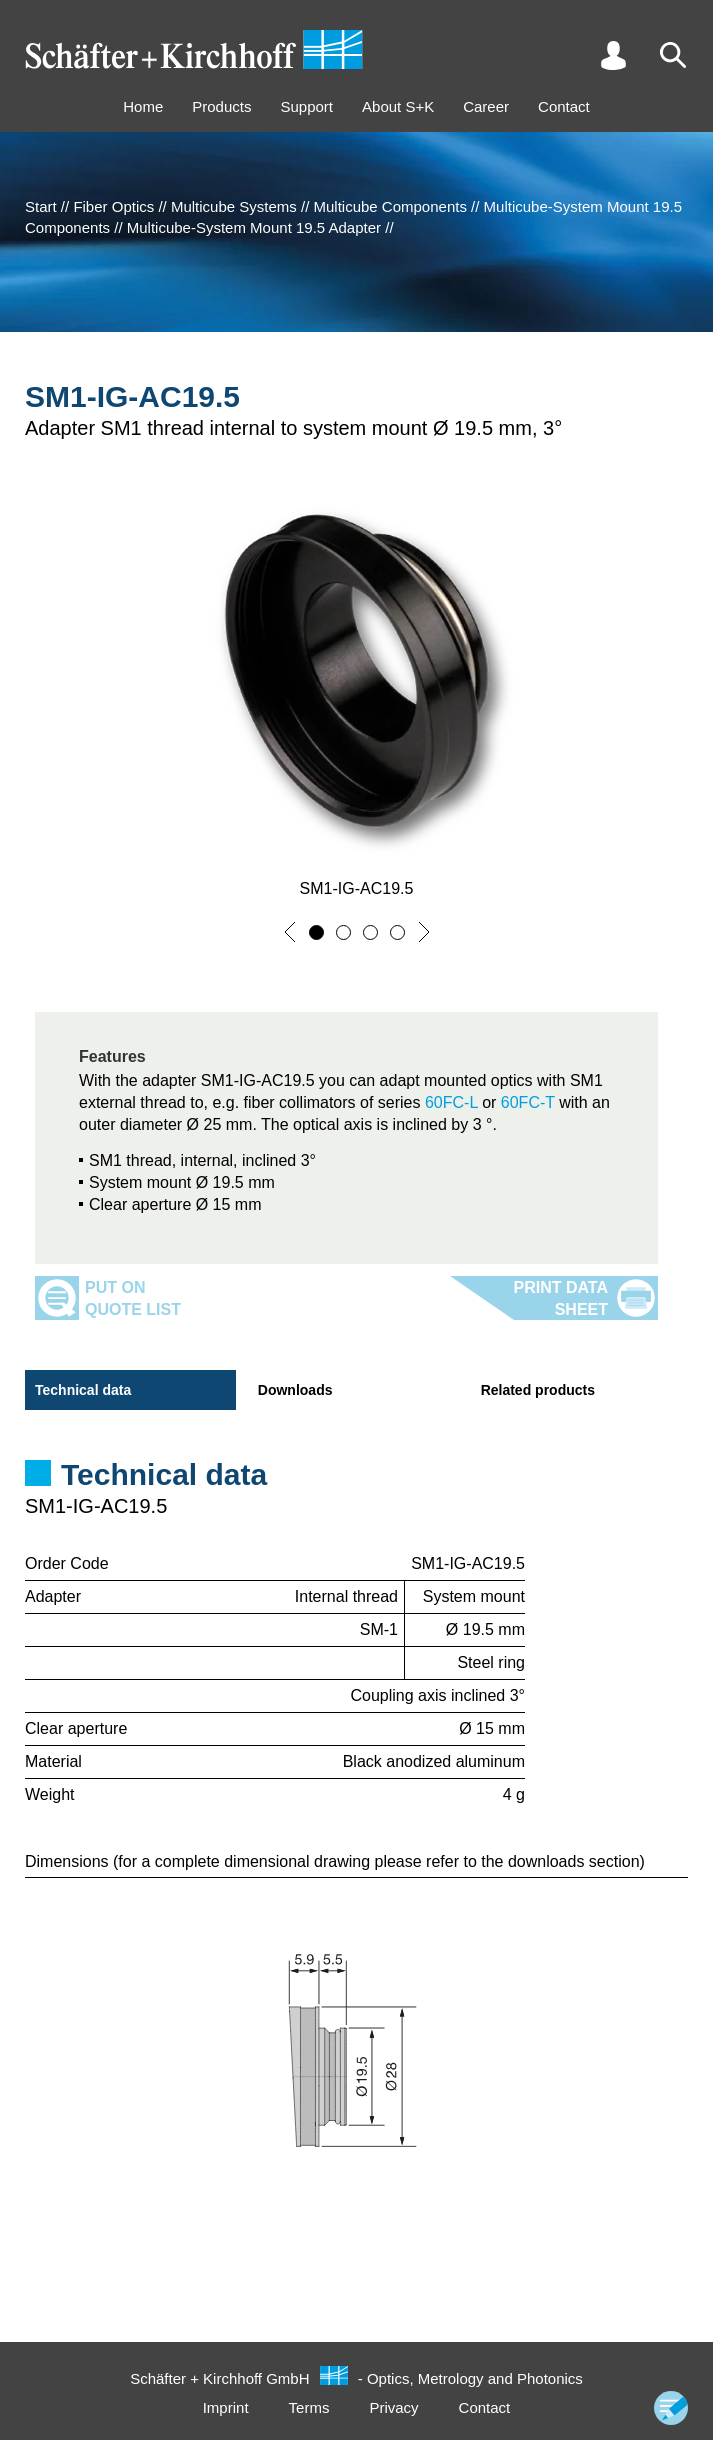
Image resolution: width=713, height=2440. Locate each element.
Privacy (393, 2407)
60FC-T (525, 1102)
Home (143, 106)
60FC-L (451, 1102)
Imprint (226, 2407)
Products (221, 106)
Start (41, 206)
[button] (290, 932)
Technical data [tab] (83, 1390)
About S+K (398, 106)
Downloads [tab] (295, 1390)
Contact (564, 106)
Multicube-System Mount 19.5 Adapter (254, 227)
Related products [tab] (538, 1390)
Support (306, 106)
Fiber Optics (113, 206)
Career (486, 106)
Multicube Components (389, 206)
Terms (309, 2407)
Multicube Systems (234, 206)
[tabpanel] (356, 1499)
